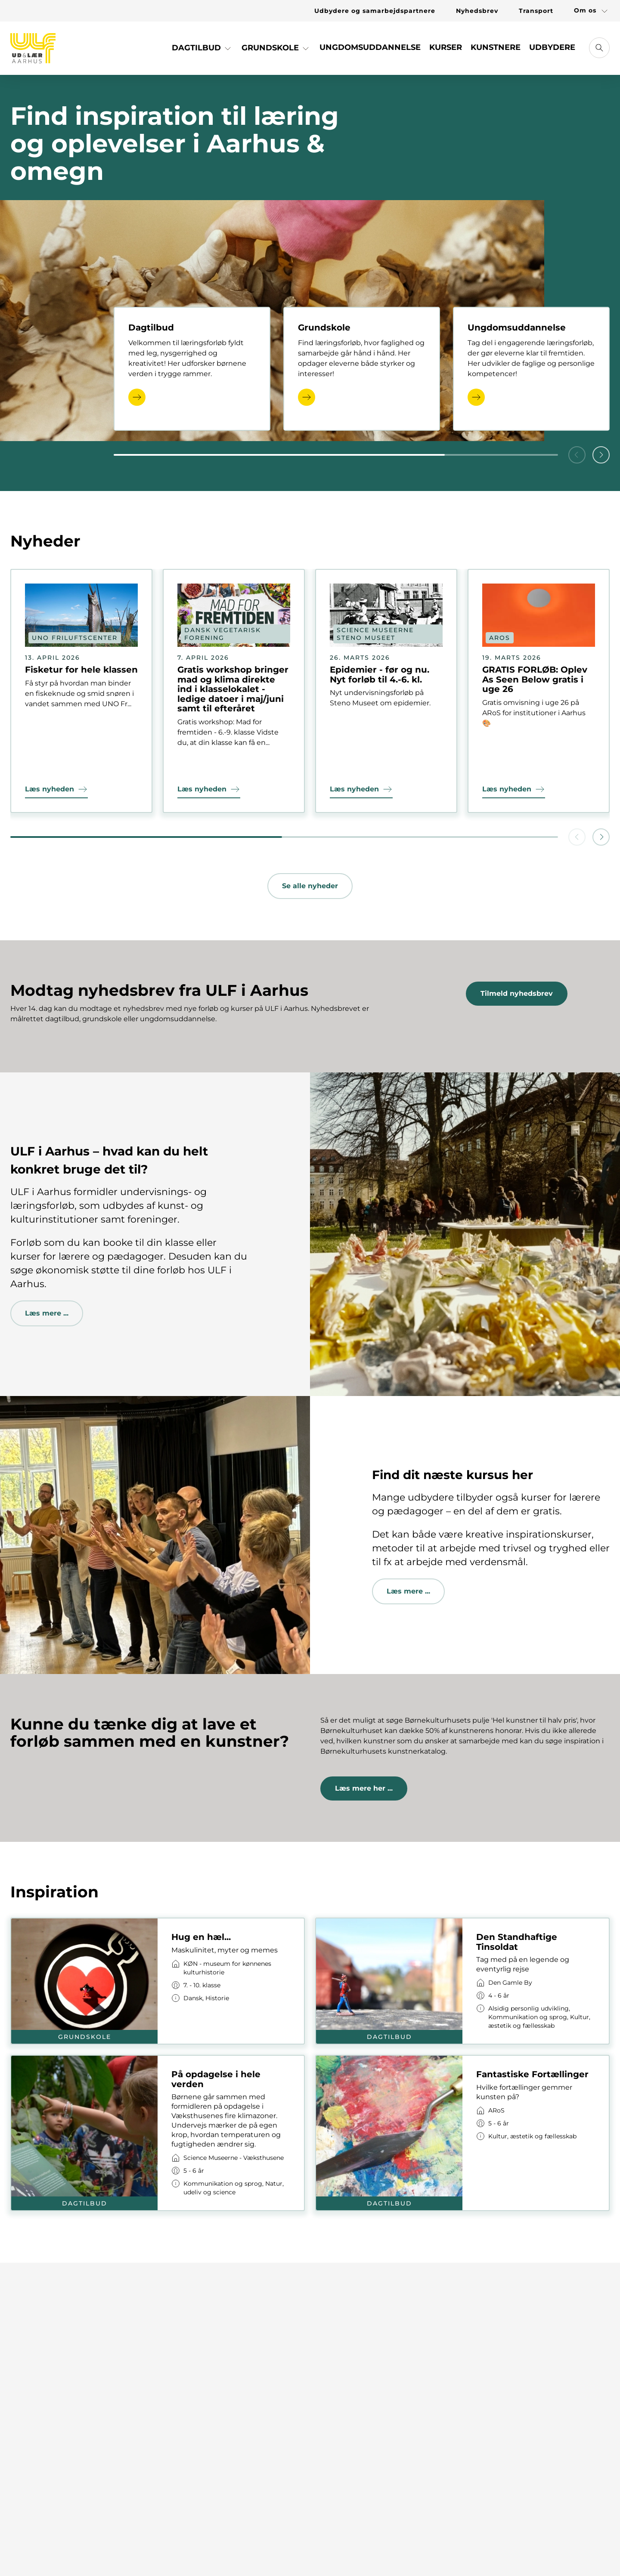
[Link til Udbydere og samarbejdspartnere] (375, 11)
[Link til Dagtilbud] (202, 51)
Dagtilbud (202, 47)
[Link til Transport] (536, 11)
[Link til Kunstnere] (496, 51)
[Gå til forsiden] (33, 48)
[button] (601, 454)
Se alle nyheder (310, 886)
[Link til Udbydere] (552, 51)
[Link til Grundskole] (276, 51)
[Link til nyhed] (81, 691)
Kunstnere (496, 47)
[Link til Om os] (587, 11)
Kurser (445, 47)
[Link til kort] (157, 1981)
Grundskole (276, 47)
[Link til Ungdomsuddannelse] (370, 51)
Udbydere (552, 47)
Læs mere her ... (364, 1788)
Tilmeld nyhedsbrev (516, 993)
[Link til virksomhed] (230, 1967)
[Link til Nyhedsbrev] (477, 11)
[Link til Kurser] (445, 51)
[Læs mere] (137, 397)
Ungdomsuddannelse (370, 47)
